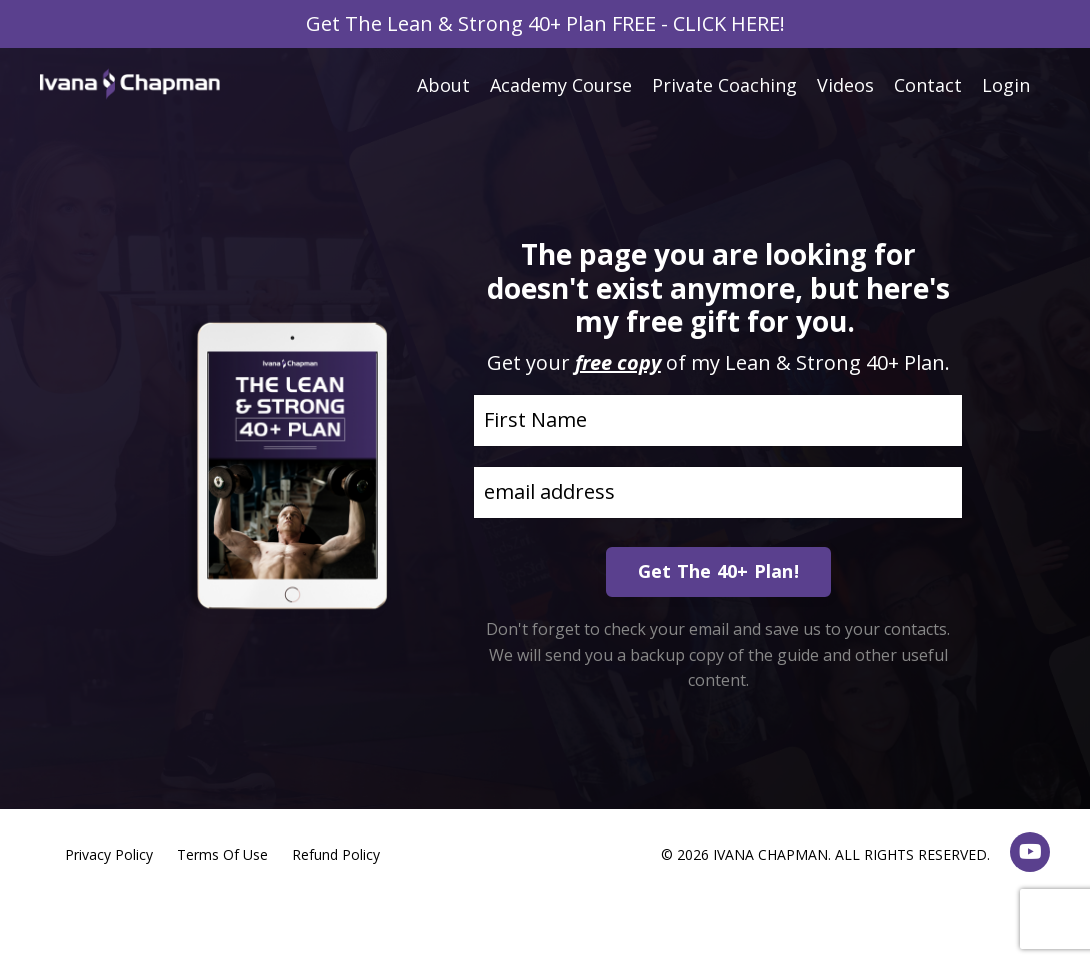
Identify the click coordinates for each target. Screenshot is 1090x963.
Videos (845, 85)
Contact (928, 85)
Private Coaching (724, 85)
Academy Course (561, 85)
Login (1006, 85)
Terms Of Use (222, 854)
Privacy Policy (109, 854)
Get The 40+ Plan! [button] (718, 571)
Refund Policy (336, 854)
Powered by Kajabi (989, 911)
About (443, 85)
